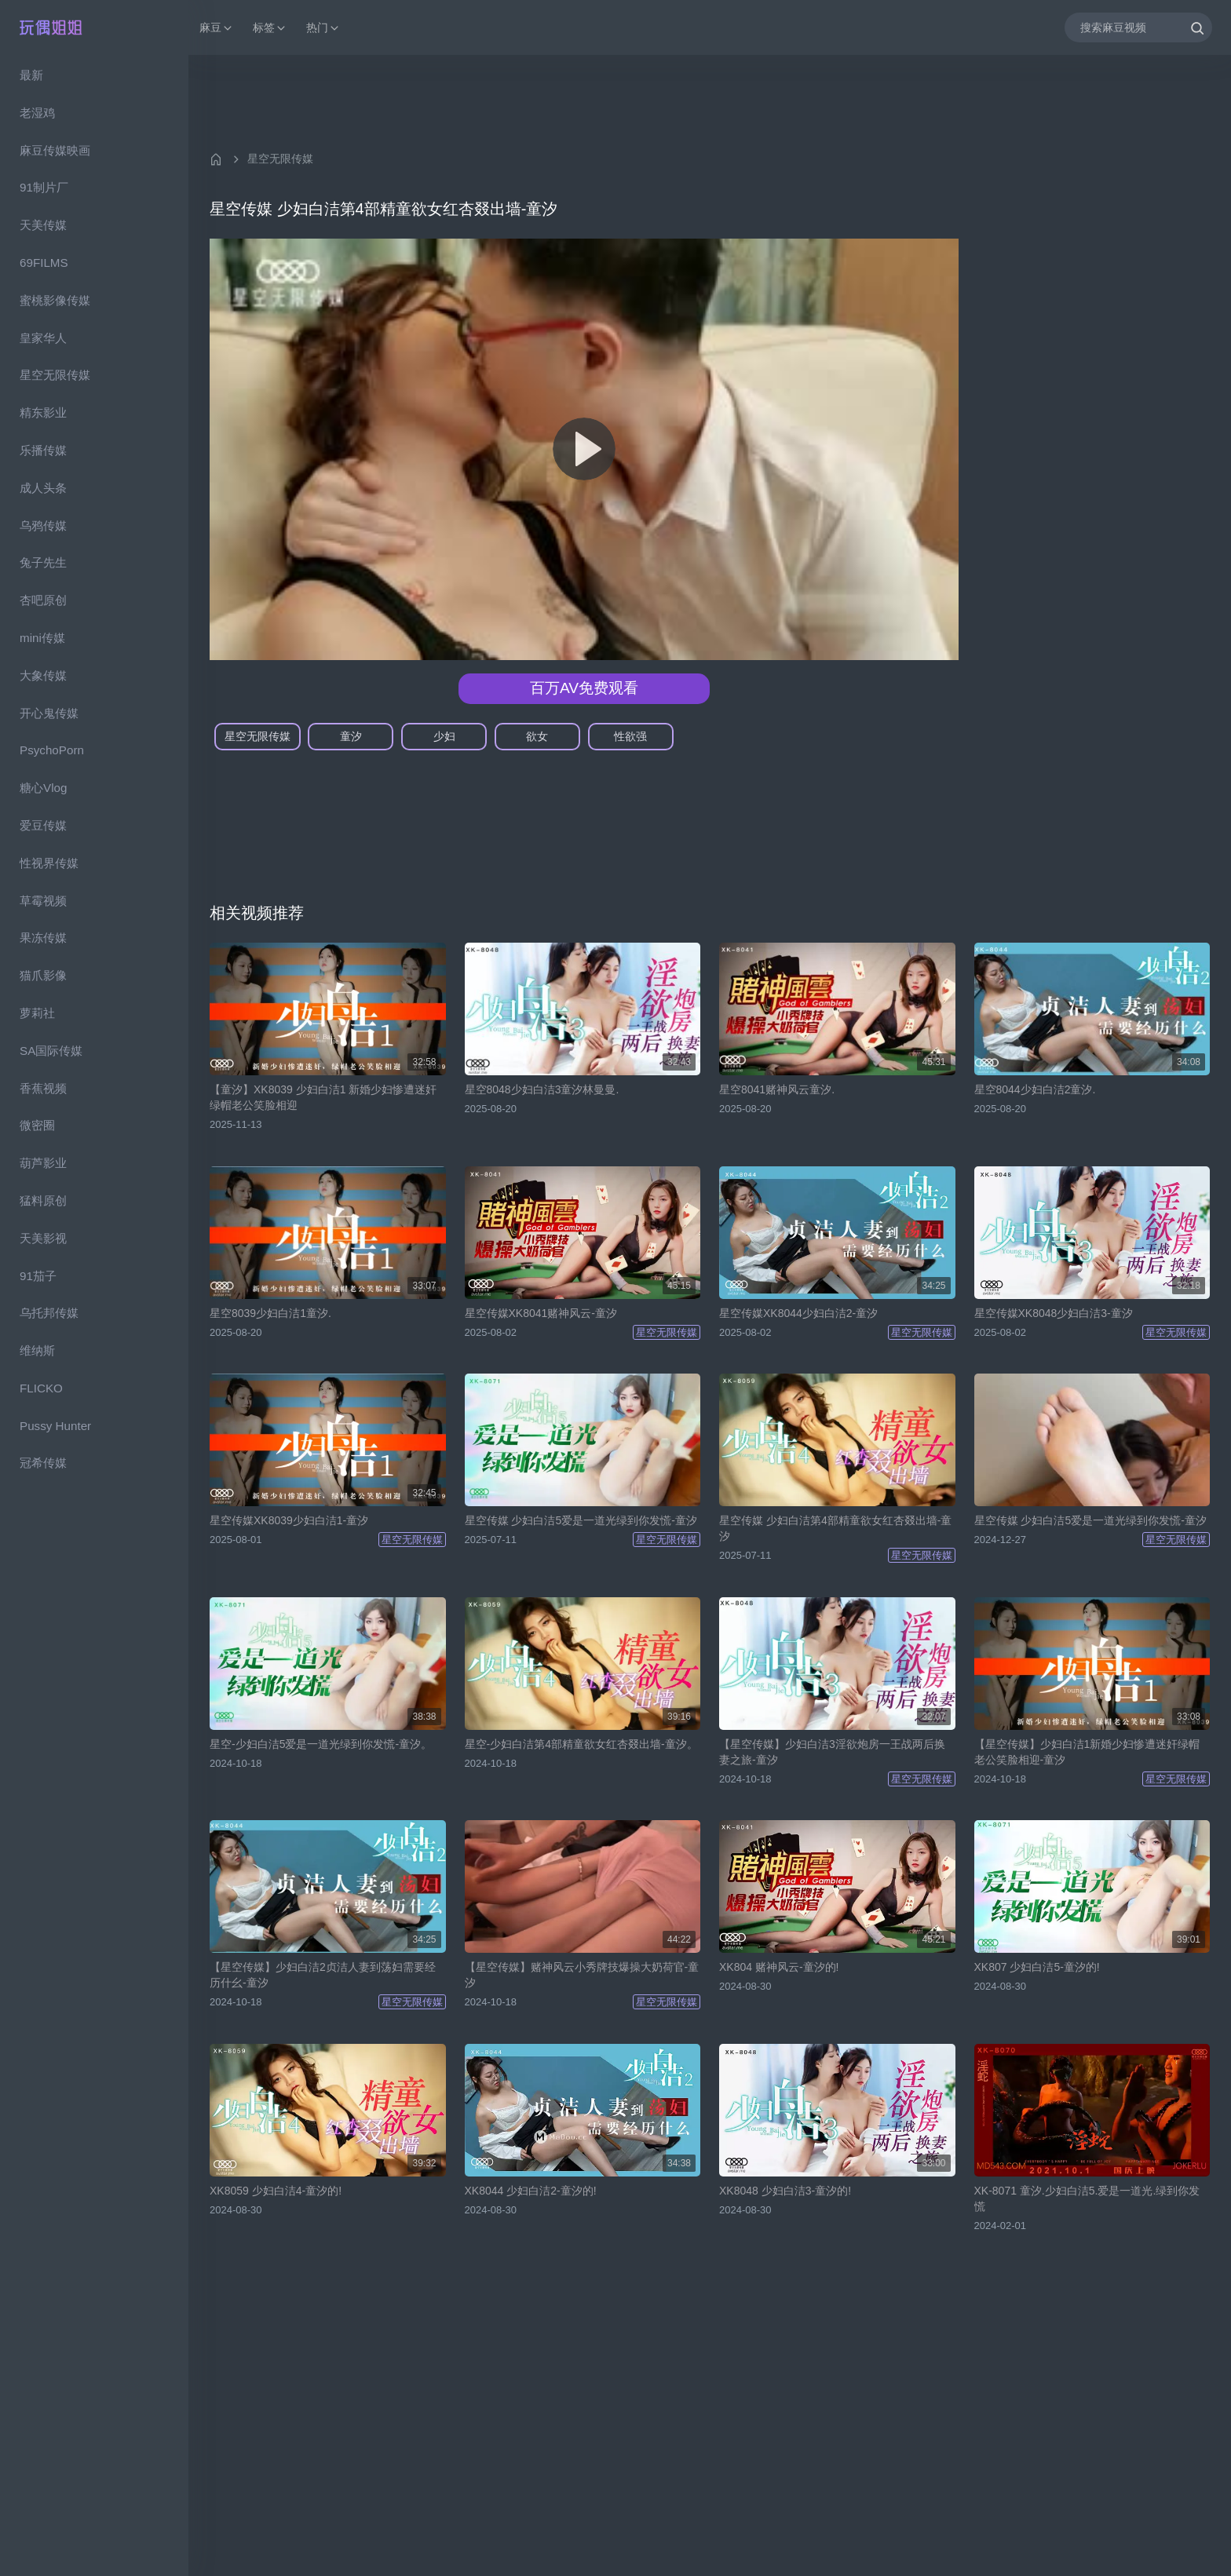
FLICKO (41, 1388)
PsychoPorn (52, 750)
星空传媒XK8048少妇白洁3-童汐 (1053, 1313)
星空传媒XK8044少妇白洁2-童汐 (798, 1313)
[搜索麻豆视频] (1138, 27)
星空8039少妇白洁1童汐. (270, 1313)
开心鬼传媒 (49, 713)
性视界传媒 (49, 863)
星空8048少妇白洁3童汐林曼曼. (542, 1089)
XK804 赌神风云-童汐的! (778, 1967)
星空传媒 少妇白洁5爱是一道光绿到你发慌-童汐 (581, 1520)
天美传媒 (43, 225)
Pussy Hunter (55, 1425)
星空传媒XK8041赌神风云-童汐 (541, 1313)
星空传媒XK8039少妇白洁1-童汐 (289, 1520)
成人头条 (43, 487)
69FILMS (44, 262)
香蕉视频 (43, 1088)
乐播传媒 (43, 450)
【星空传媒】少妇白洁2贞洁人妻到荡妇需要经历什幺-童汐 (323, 1975)
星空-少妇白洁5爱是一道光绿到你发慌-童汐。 (321, 1744)
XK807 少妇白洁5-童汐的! (1037, 1967)
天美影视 (43, 1238)
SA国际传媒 (51, 1050)
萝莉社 (37, 1013)
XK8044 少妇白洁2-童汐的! (531, 2190)
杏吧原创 (43, 600)
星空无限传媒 (55, 374)
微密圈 (37, 1125)
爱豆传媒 (43, 825)
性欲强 (630, 736)
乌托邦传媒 (49, 1312)
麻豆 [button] (216, 28)
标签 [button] (270, 28)
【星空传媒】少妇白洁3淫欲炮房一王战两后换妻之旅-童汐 (832, 1752)
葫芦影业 (43, 1162)
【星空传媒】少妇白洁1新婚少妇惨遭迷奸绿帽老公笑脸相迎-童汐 (1087, 1752)
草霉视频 (43, 900)
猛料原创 (43, 1200)
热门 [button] (323, 28)
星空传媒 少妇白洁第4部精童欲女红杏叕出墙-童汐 (835, 1528)
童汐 (351, 736)
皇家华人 (43, 338)
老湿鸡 (37, 112)
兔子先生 (43, 562)
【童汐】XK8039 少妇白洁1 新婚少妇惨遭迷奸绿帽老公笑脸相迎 (323, 1097)
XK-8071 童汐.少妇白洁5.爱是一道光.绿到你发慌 (1087, 2198)
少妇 (444, 736)
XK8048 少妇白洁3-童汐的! (785, 2190)
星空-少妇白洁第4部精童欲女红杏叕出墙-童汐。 (581, 1744)
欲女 (537, 736)
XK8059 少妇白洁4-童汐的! (276, 2190)
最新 (31, 75)
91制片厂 (44, 187)
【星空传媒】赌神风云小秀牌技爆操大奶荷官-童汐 (582, 1975)
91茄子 (38, 1276)
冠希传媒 (43, 1462)
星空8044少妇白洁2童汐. (1035, 1089)
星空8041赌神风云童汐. (777, 1089)
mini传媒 (42, 637)
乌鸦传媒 (43, 525)
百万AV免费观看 (584, 688)
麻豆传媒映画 (55, 150)
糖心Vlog (43, 787)
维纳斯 (37, 1350)
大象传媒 (43, 675)
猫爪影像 (43, 975)
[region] (94, 1315)
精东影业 (43, 412)
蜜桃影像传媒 (55, 300)
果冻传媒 (43, 937)
